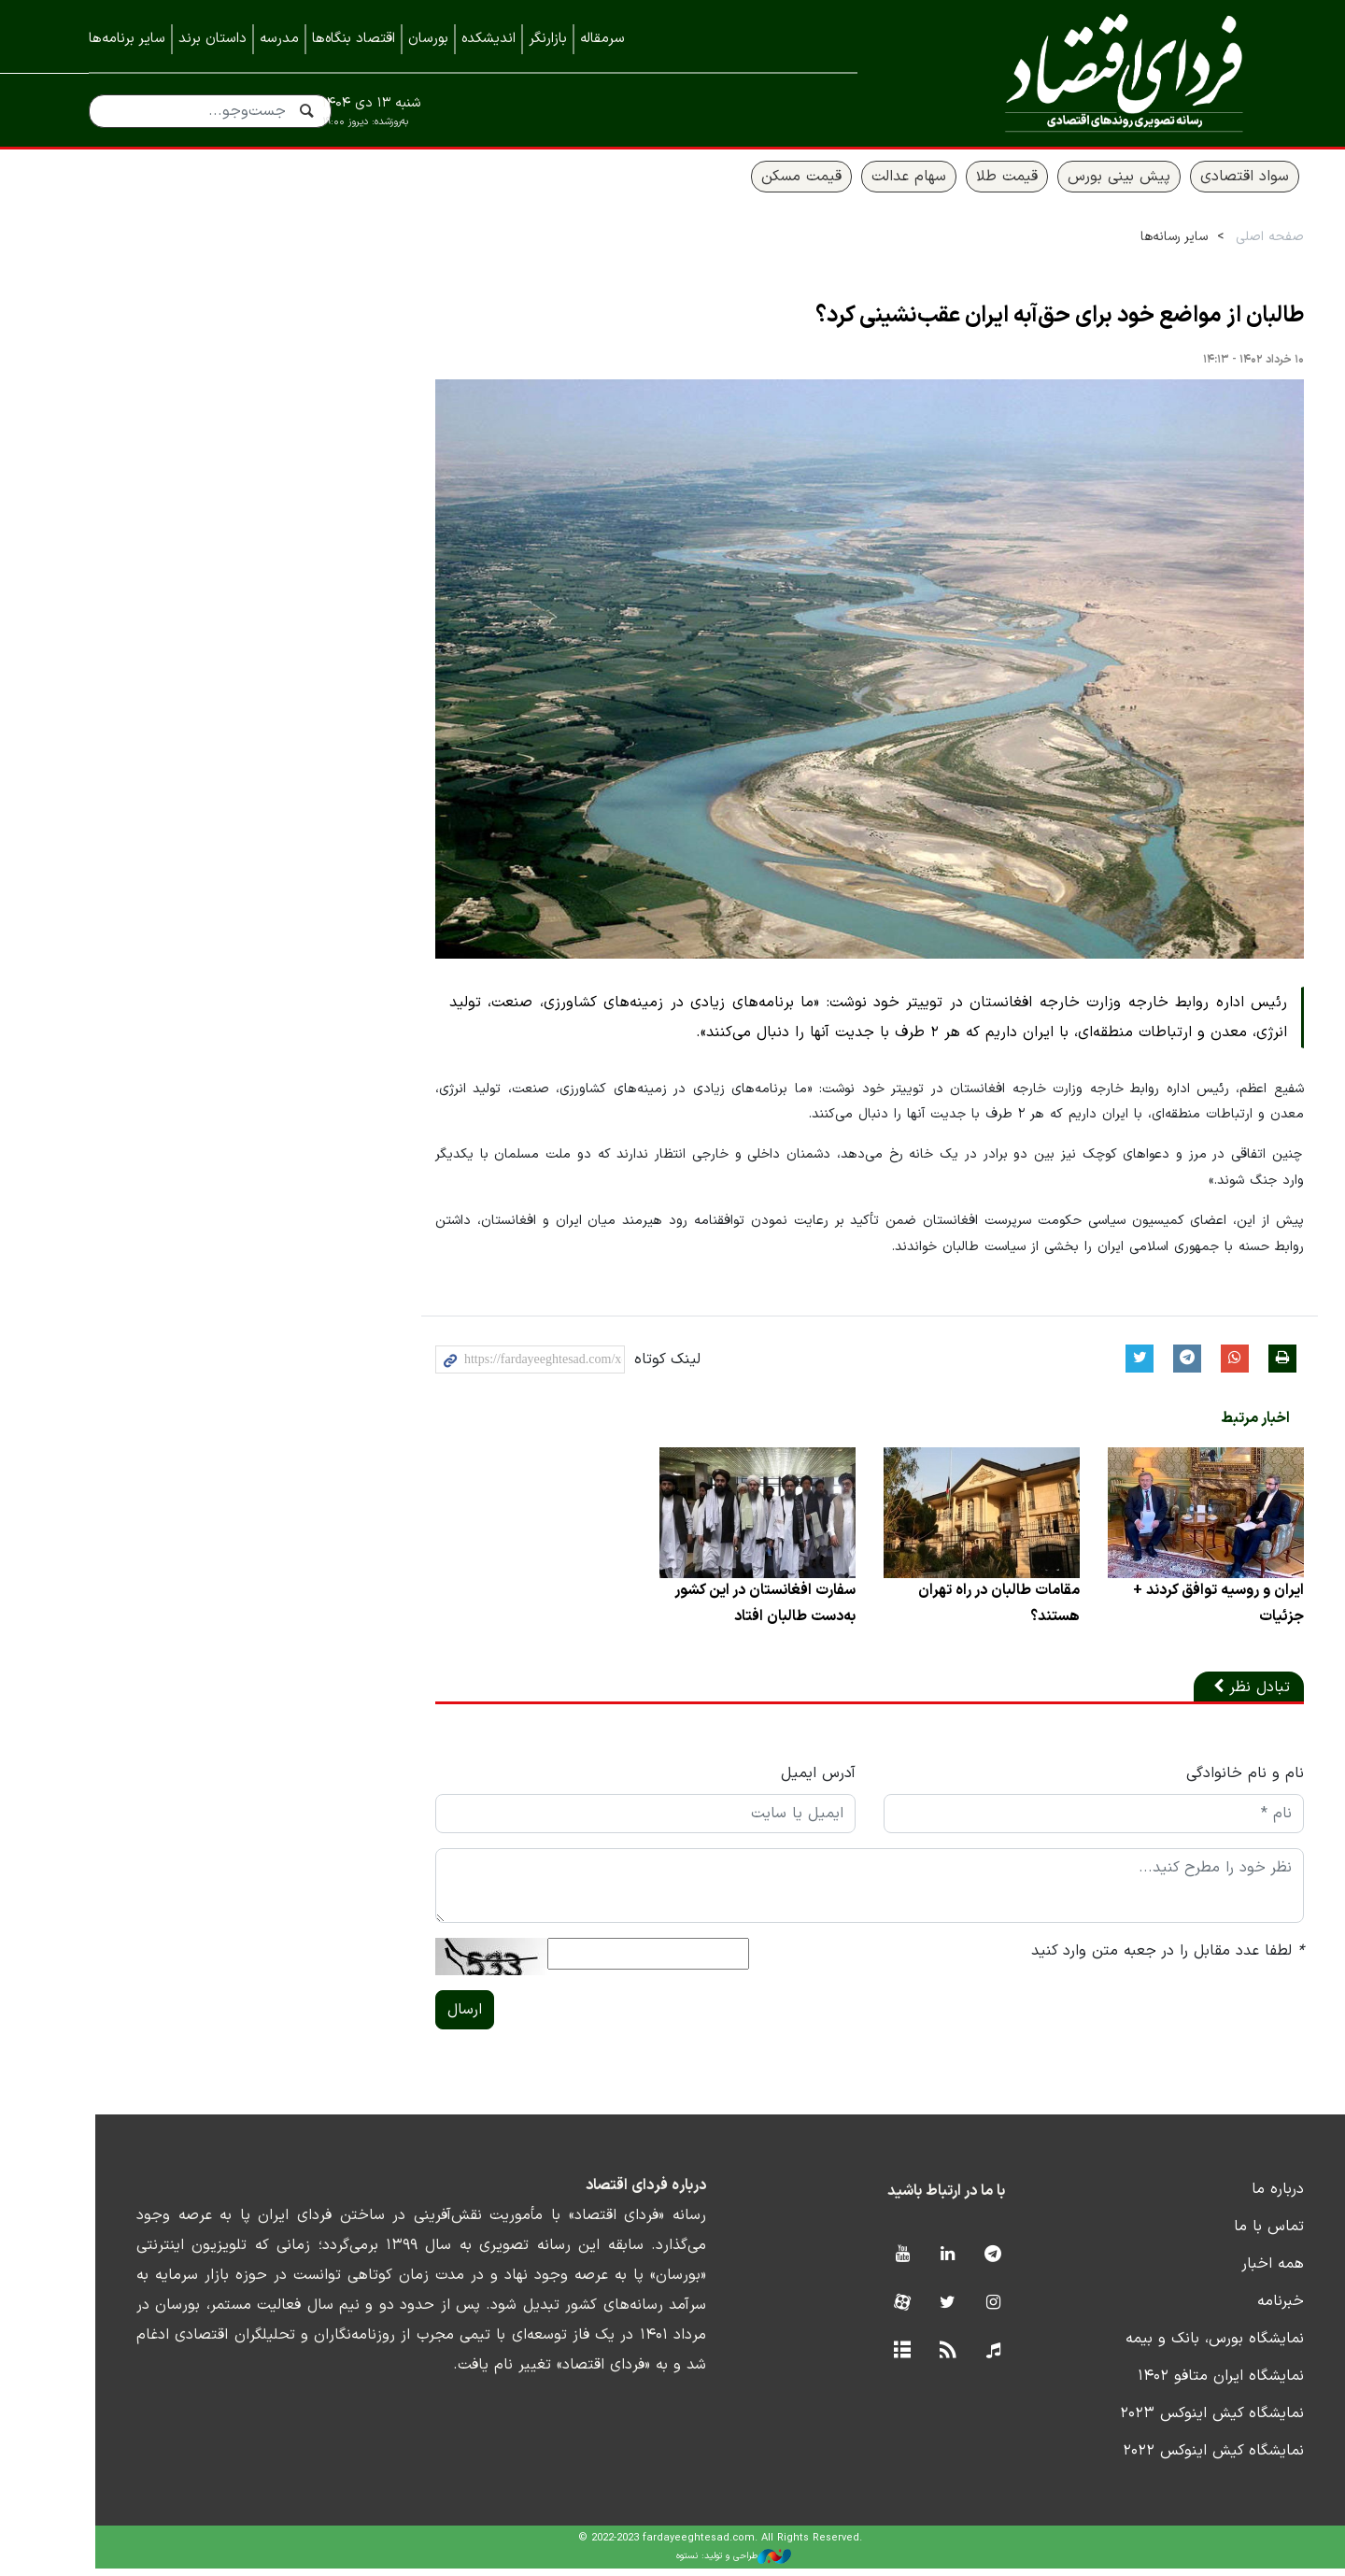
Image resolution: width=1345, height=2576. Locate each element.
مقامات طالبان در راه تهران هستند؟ (951, 1611)
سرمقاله (602, 39)
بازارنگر (548, 39)
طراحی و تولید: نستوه (687, 2563)
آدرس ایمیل (770, 1782)
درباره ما (1230, 2197)
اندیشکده (488, 39)
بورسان (428, 39)
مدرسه (279, 39)
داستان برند (212, 39)
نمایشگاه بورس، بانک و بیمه (1167, 2347)
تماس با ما (1221, 2235)
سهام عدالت (861, 184)
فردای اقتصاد (1083, 72)
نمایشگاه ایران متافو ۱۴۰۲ (1173, 2384)
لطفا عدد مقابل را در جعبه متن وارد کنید (1120, 1959)
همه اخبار (1225, 2272)
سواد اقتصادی (1197, 184)
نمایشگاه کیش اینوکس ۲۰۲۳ (1164, 2422)
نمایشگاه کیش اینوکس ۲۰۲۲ (1165, 2459)
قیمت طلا (959, 184)
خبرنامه (1233, 2309)
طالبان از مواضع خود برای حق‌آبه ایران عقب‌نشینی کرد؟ (1012, 323)
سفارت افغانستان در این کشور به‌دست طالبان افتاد (716, 1611)
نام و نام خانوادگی (1197, 1782)
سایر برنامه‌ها (127, 39)
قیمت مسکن (754, 184)
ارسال (417, 2018)
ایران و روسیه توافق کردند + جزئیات (1170, 1611)
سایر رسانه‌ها (1126, 244)
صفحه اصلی (1222, 244)
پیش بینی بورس (1071, 184)
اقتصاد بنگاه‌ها (353, 39)
